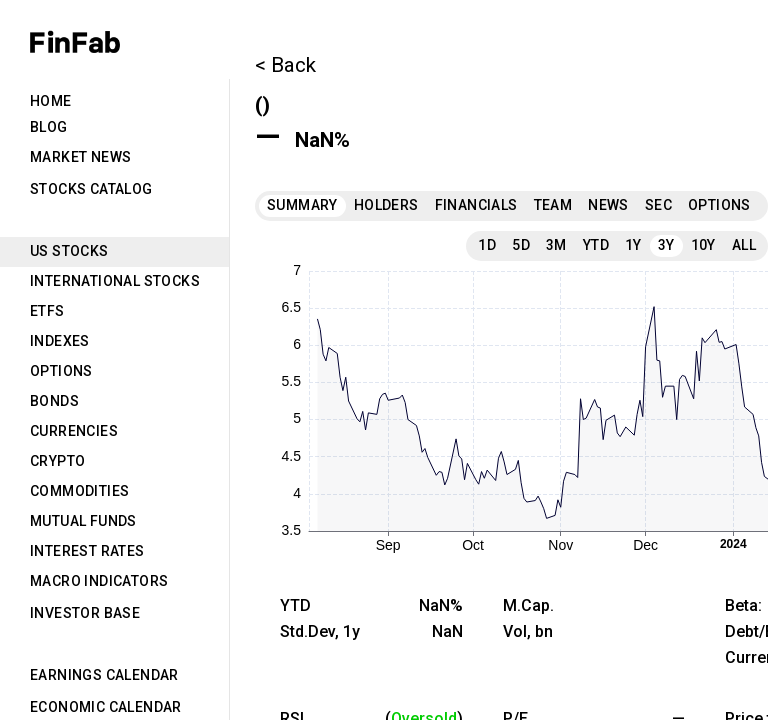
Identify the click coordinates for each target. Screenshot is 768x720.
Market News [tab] (80, 157)
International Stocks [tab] (115, 281)
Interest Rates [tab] (87, 551)
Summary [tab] (302, 205)
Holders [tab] (386, 205)
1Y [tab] (633, 245)
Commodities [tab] (79, 491)
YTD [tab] (596, 245)
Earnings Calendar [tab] (104, 675)
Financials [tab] (476, 205)
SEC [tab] (658, 205)
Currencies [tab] (74, 431)
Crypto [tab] (57, 461)
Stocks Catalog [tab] (91, 189)
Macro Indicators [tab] (99, 581)
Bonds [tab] (54, 401)
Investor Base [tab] (85, 613)
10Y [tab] (703, 245)
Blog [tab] (49, 127)
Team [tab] (553, 205)
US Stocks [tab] (69, 251)
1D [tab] (487, 245)
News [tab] (608, 205)
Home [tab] (51, 101)
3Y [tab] (666, 245)
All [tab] (744, 245)
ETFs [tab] (47, 311)
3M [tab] (556, 245)
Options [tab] (61, 371)
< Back (285, 65)
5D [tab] (521, 245)
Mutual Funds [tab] (83, 521)
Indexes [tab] (60, 341)
